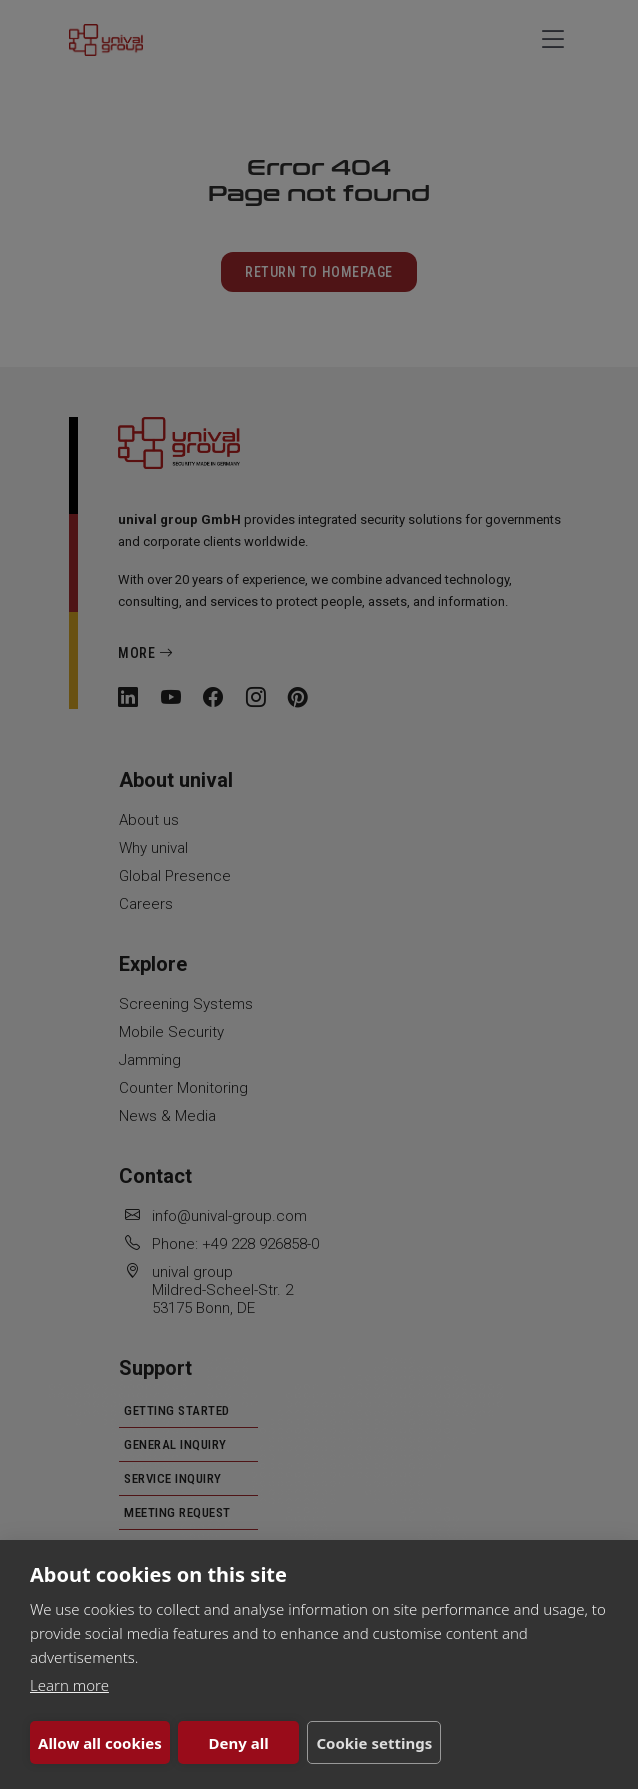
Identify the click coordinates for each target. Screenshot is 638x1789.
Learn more (69, 1685)
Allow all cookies (100, 1743)
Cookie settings (373, 1743)
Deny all (238, 1743)
